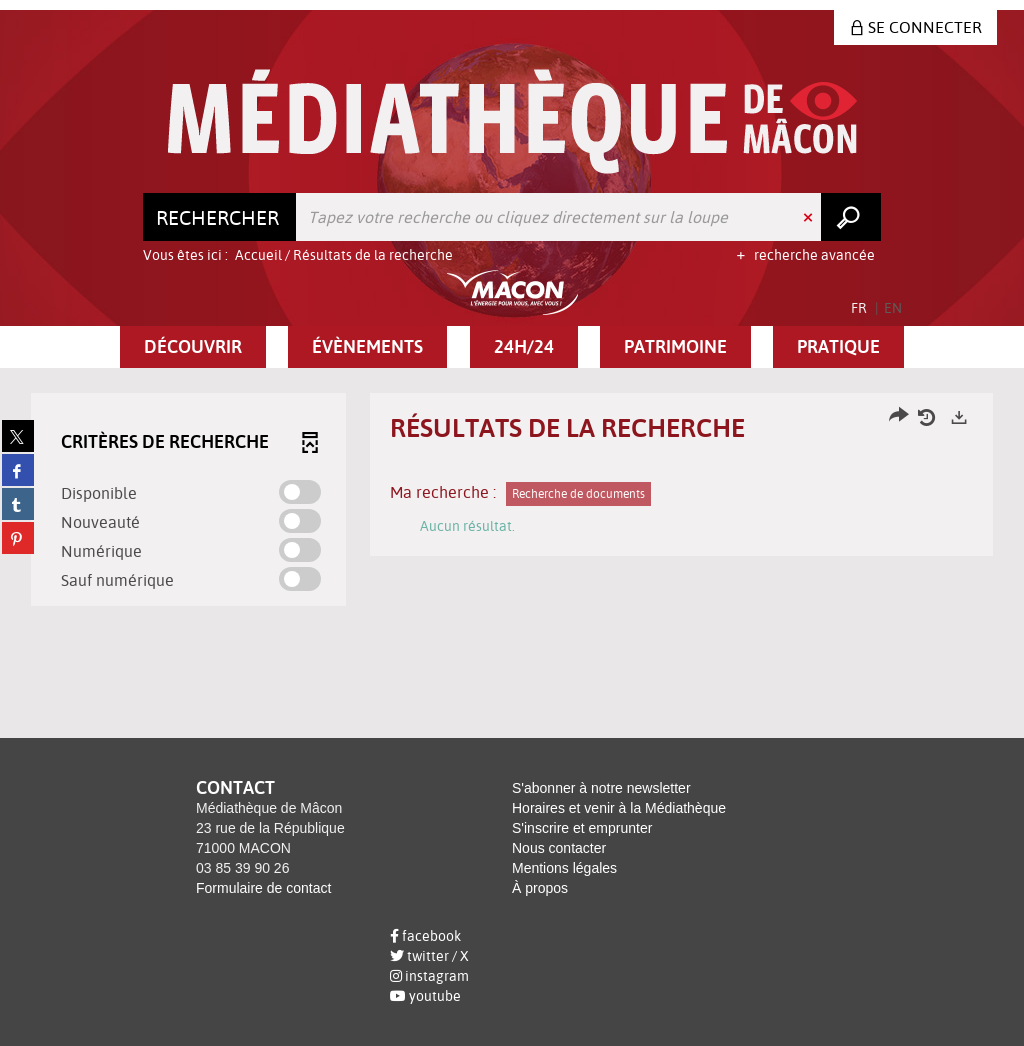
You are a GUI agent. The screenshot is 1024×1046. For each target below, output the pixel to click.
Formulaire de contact (263, 888)
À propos (540, 888)
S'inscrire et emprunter (582, 828)
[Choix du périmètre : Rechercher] (220, 217)
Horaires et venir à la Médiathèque (619, 808)
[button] (193, 347)
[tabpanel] (512, 502)
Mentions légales (564, 868)
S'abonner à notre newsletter (601, 788)
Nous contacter (559, 848)
